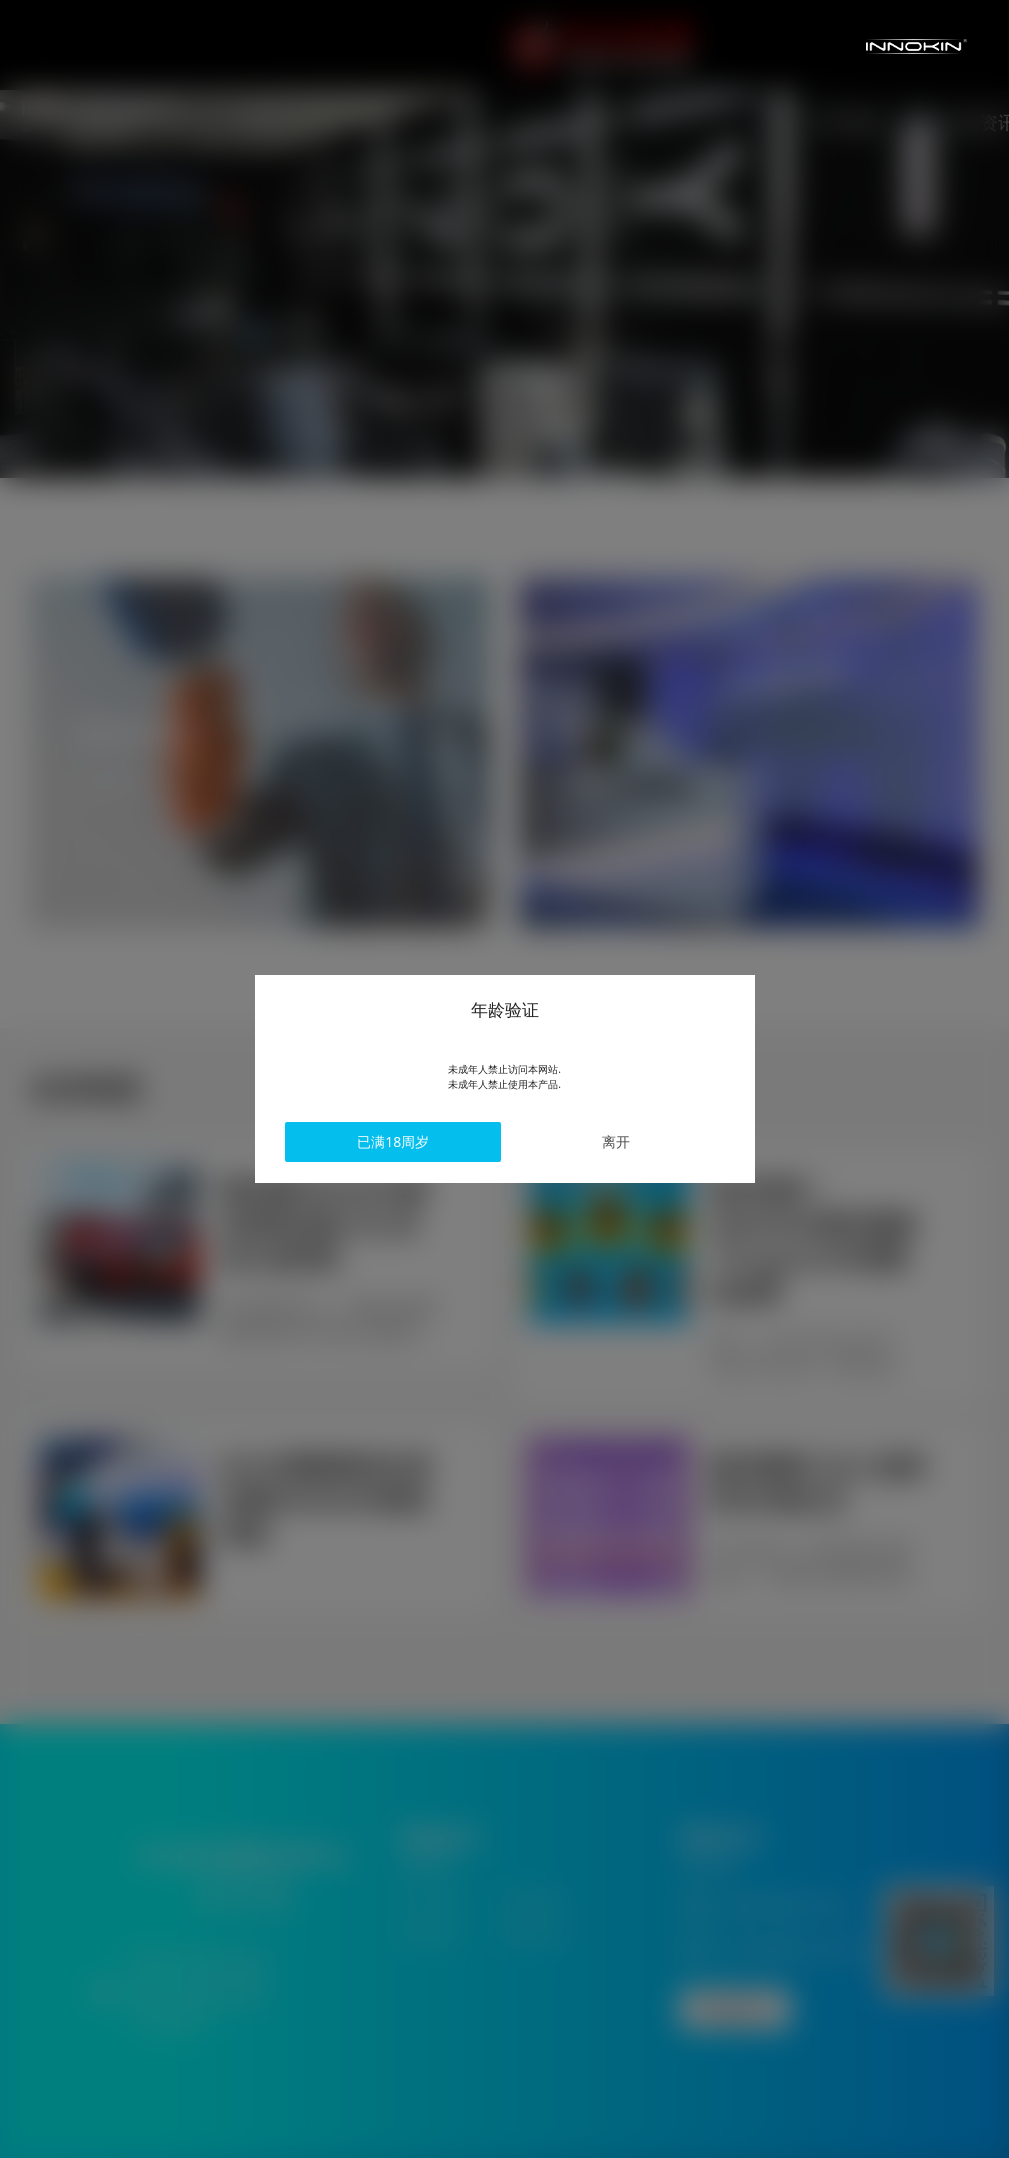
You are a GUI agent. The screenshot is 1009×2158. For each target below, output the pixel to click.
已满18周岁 (420, 1142)
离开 (590, 1142)
